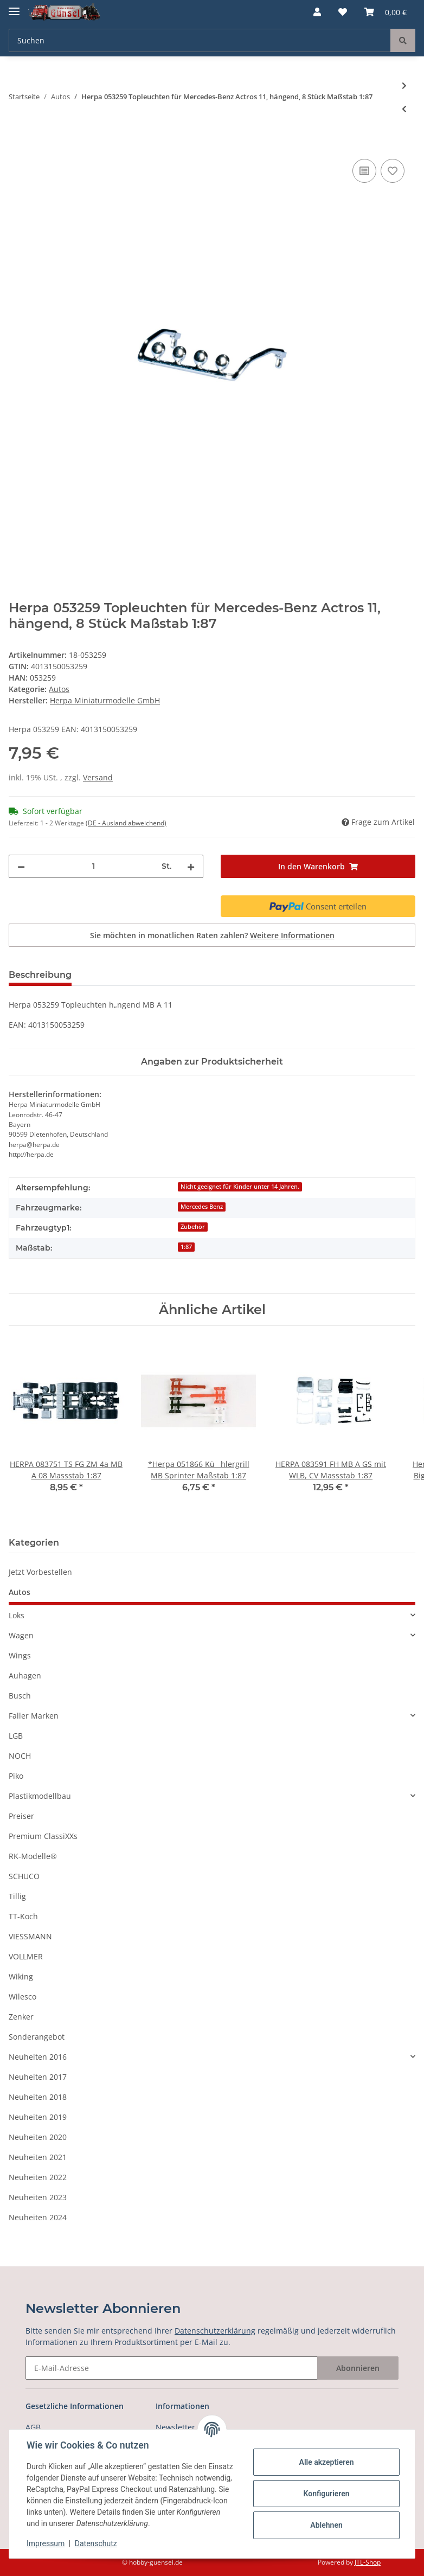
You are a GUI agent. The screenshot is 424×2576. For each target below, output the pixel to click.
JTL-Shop (368, 2562)
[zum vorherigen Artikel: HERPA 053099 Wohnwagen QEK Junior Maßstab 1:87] (404, 108)
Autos (59, 689)
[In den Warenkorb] (17, 144)
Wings (20, 1655)
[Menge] (93, 866)
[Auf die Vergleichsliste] (364, 171)
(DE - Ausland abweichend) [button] (126, 823)
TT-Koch (23, 1916)
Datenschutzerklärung (215, 2330)
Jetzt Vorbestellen (40, 1572)
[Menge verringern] (21, 866)
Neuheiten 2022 (38, 2177)
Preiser (21, 1816)
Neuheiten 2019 (38, 2117)
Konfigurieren (326, 2493)
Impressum (46, 2543)
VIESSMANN (30, 1936)
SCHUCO (24, 1876)
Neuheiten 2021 (38, 2157)
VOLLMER (26, 1956)
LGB (16, 1736)
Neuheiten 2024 (38, 2217)
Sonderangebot (37, 2037)
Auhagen (25, 1675)
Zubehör (193, 1227)
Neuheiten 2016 (38, 2057)
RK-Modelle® (33, 1856)
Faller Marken (34, 1715)
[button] (317, 12)
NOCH (20, 1756)
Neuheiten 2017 (38, 2077)
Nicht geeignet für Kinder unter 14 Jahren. (240, 1186)
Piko (16, 1776)
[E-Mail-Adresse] (171, 2368)
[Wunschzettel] (343, 12)
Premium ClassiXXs (43, 1836)
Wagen (21, 1635)
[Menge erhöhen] (191, 866)
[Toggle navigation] (14, 7)
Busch (20, 1695)
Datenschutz (96, 2543)
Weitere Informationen (292, 935)
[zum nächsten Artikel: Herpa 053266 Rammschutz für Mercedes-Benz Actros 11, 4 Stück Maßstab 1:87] (404, 85)
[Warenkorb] (385, 12)
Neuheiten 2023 (38, 2197)
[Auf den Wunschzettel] (392, 171)
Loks (16, 1615)
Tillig (17, 1896)
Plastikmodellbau (40, 1796)
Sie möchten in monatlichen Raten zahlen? (212, 935)
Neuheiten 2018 (38, 2097)
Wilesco (22, 1996)
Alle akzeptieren (326, 2462)
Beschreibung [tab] (40, 975)
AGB (33, 2427)
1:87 (186, 1247)
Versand (98, 777)
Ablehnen (326, 2525)
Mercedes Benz (202, 1206)
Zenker (21, 2016)
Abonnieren (358, 2368)
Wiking (21, 1976)
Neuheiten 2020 (38, 2137)
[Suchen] (200, 40)
